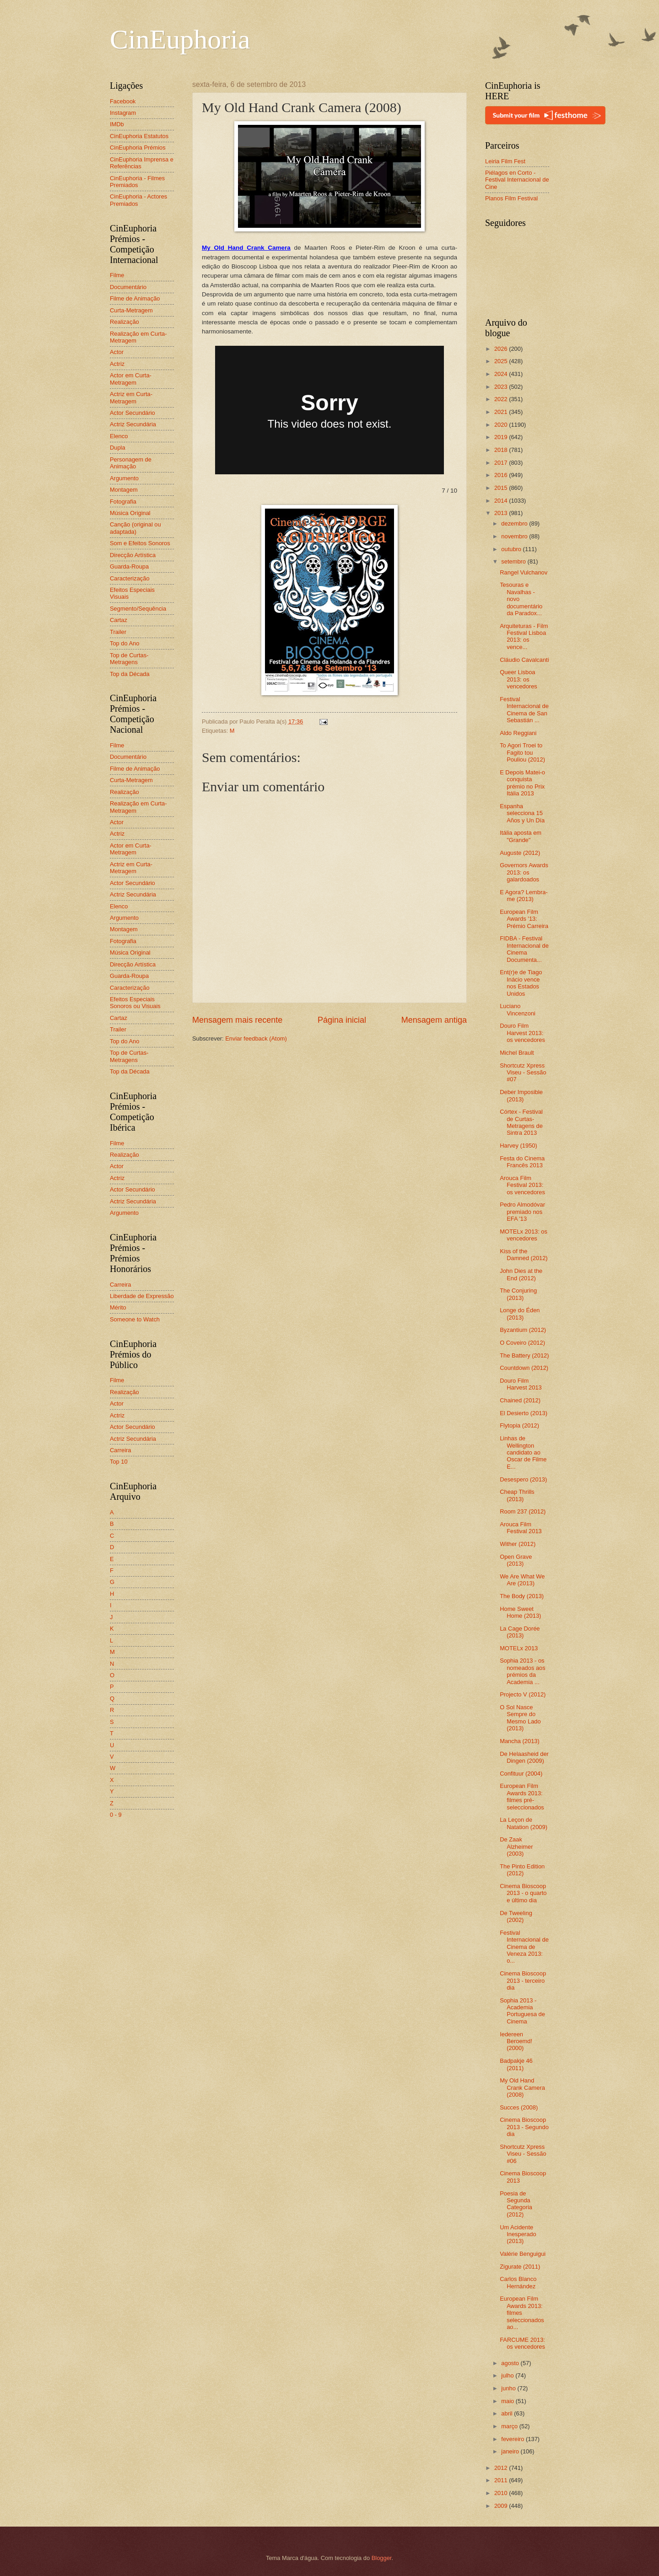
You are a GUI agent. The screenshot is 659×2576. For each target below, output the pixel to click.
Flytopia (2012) (519, 1425)
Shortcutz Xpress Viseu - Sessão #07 (523, 1072)
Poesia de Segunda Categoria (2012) (516, 2204)
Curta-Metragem (131, 310)
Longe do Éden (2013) (520, 1313)
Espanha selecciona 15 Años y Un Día (522, 813)
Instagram (123, 112)
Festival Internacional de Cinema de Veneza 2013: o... (524, 1946)
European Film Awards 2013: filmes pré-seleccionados (522, 1796)
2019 (501, 437)
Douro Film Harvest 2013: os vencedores (522, 1032)
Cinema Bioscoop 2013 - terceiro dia (523, 1980)
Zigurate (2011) (520, 2266)
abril (507, 2413)
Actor (117, 352)
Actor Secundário (132, 412)
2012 (501, 2467)
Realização (124, 321)
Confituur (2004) (521, 1773)
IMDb (117, 124)
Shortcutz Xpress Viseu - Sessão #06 (523, 2153)
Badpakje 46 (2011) (516, 2064)
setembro (514, 561)
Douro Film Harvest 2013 (521, 1384)
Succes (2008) (519, 2107)
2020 (501, 424)
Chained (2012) (520, 1400)
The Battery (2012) (524, 1355)
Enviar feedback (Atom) (256, 1038)
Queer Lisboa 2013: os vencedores (518, 679)
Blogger (382, 2558)
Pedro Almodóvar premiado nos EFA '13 (522, 1211)
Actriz (117, 363)
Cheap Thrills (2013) (517, 1495)
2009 (501, 2505)
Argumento (124, 478)
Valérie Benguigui (523, 2253)
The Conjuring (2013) (518, 1294)
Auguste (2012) (520, 852)
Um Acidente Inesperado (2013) (518, 2234)
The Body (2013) (522, 1596)
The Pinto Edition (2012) (522, 1870)
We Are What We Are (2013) (522, 1580)
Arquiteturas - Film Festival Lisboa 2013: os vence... (524, 636)
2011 (501, 2480)
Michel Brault (517, 1052)
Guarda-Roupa (129, 566)
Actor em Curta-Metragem (130, 379)
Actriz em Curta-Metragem (131, 397)
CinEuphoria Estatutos (139, 136)
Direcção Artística (133, 555)
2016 (501, 475)
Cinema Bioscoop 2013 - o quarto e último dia (523, 1893)
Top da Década (130, 674)
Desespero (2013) (523, 1479)
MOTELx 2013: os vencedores (523, 1235)
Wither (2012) (517, 1543)
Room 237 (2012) (523, 1511)
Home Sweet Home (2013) (520, 1612)
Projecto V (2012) (523, 1694)
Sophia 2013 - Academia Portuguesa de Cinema (522, 2011)
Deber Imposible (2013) (521, 1095)
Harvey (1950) (518, 1145)
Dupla (117, 447)
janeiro (510, 2451)
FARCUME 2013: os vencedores (522, 2343)
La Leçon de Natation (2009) (523, 1823)
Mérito (118, 1307)
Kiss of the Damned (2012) (523, 1254)
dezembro (515, 523)
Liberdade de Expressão (142, 1296)
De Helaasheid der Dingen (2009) (524, 1757)
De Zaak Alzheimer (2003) (516, 1846)
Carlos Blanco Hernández (518, 2282)
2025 (501, 361)
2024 (501, 373)
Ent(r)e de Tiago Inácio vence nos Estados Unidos (521, 983)
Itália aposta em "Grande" (520, 836)
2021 (501, 411)
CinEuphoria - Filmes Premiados (137, 181)
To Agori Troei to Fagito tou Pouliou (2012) (522, 752)
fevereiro (513, 2439)
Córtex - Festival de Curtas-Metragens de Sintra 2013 (521, 1122)
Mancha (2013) (520, 1741)
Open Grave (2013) (516, 1560)
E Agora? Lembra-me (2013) (524, 895)
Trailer (118, 631)
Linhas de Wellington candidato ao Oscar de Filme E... (523, 1452)
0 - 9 (116, 1814)
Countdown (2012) (524, 1367)
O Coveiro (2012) (522, 1342)
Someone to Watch (135, 1319)
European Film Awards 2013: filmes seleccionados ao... (522, 2312)
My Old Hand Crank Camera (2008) (522, 2087)
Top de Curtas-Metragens (129, 658)
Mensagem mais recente (237, 1020)
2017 (501, 462)
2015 (501, 487)
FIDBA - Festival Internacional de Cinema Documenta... (524, 949)
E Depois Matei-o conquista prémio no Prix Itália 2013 (522, 783)
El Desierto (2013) (523, 1413)
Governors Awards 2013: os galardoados (524, 872)
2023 (501, 386)
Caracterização (130, 578)
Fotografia (123, 501)
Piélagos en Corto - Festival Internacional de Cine (517, 179)
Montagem (124, 489)
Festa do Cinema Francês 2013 (522, 1162)
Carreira (120, 1284)
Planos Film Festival (511, 198)
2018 (501, 449)
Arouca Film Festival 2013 (521, 1528)
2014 (501, 500)
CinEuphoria (180, 39)
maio (508, 2401)
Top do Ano (124, 643)
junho (509, 2388)
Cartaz (118, 620)
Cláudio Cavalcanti (524, 659)
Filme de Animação (135, 298)
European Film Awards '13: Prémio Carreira (524, 918)
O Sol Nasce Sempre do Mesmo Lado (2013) (520, 1718)
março (510, 2426)
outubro (512, 549)
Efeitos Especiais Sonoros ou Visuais (135, 1002)
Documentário (128, 287)
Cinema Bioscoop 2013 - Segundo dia (524, 2126)
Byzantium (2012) (523, 1329)
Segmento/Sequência (138, 608)
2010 (501, 2493)
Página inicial (342, 1020)
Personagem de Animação (130, 463)
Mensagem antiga (434, 1020)
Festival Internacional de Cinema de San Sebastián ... (524, 710)
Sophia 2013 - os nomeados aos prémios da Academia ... (522, 1671)
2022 (501, 399)
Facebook (123, 101)
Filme (117, 275)
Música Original (130, 513)
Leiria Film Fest (505, 161)
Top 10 (119, 1461)
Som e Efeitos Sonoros (140, 543)
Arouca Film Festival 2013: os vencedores (522, 1185)
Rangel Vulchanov (523, 572)
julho (508, 2375)
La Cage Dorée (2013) (520, 1632)
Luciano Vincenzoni (517, 1009)
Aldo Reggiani (518, 733)
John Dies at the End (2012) (521, 1274)
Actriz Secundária (133, 424)
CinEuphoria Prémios (138, 147)
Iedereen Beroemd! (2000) (516, 2041)
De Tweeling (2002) (516, 1916)
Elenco (119, 436)
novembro (515, 536)
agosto (510, 2363)
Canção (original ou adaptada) (135, 528)
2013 (501, 513)
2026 (501, 348)
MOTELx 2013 (519, 1648)
